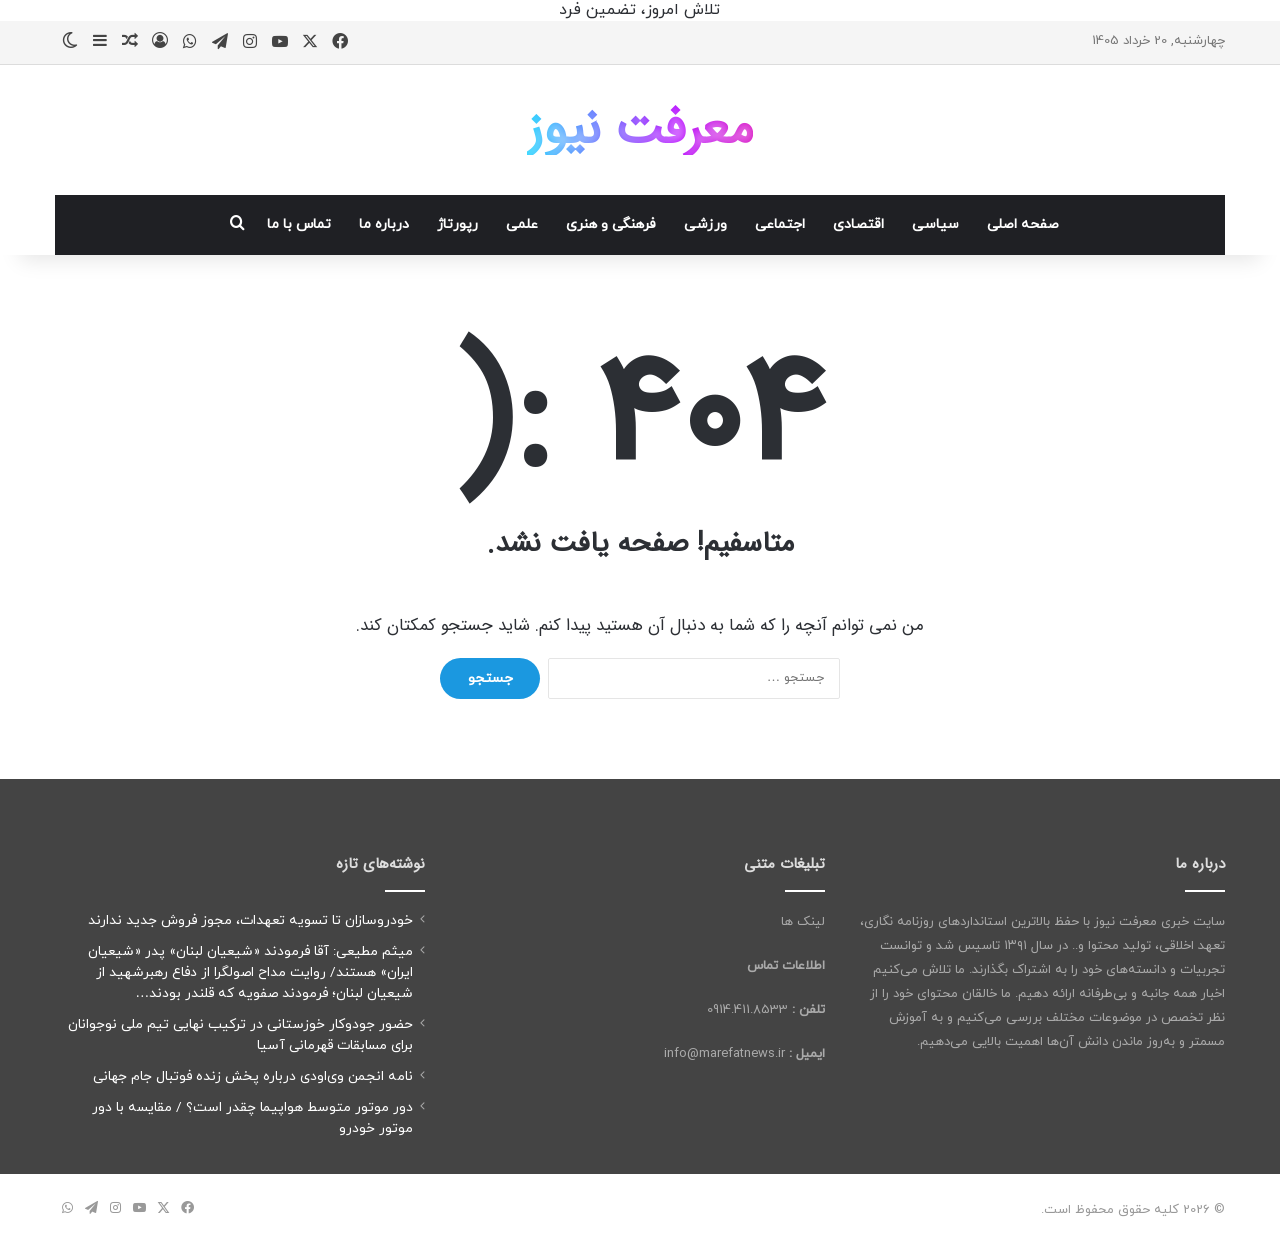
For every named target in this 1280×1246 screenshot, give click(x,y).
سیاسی (935, 224)
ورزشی (705, 224)
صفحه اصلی (1023, 224)
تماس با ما (299, 224)
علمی (522, 224)
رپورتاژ (457, 224)
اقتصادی (858, 224)
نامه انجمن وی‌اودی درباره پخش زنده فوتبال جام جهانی (253, 1076)
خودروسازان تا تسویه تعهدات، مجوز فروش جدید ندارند (250, 920)
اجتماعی (780, 224)
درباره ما (384, 224)
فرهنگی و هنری (611, 224)
